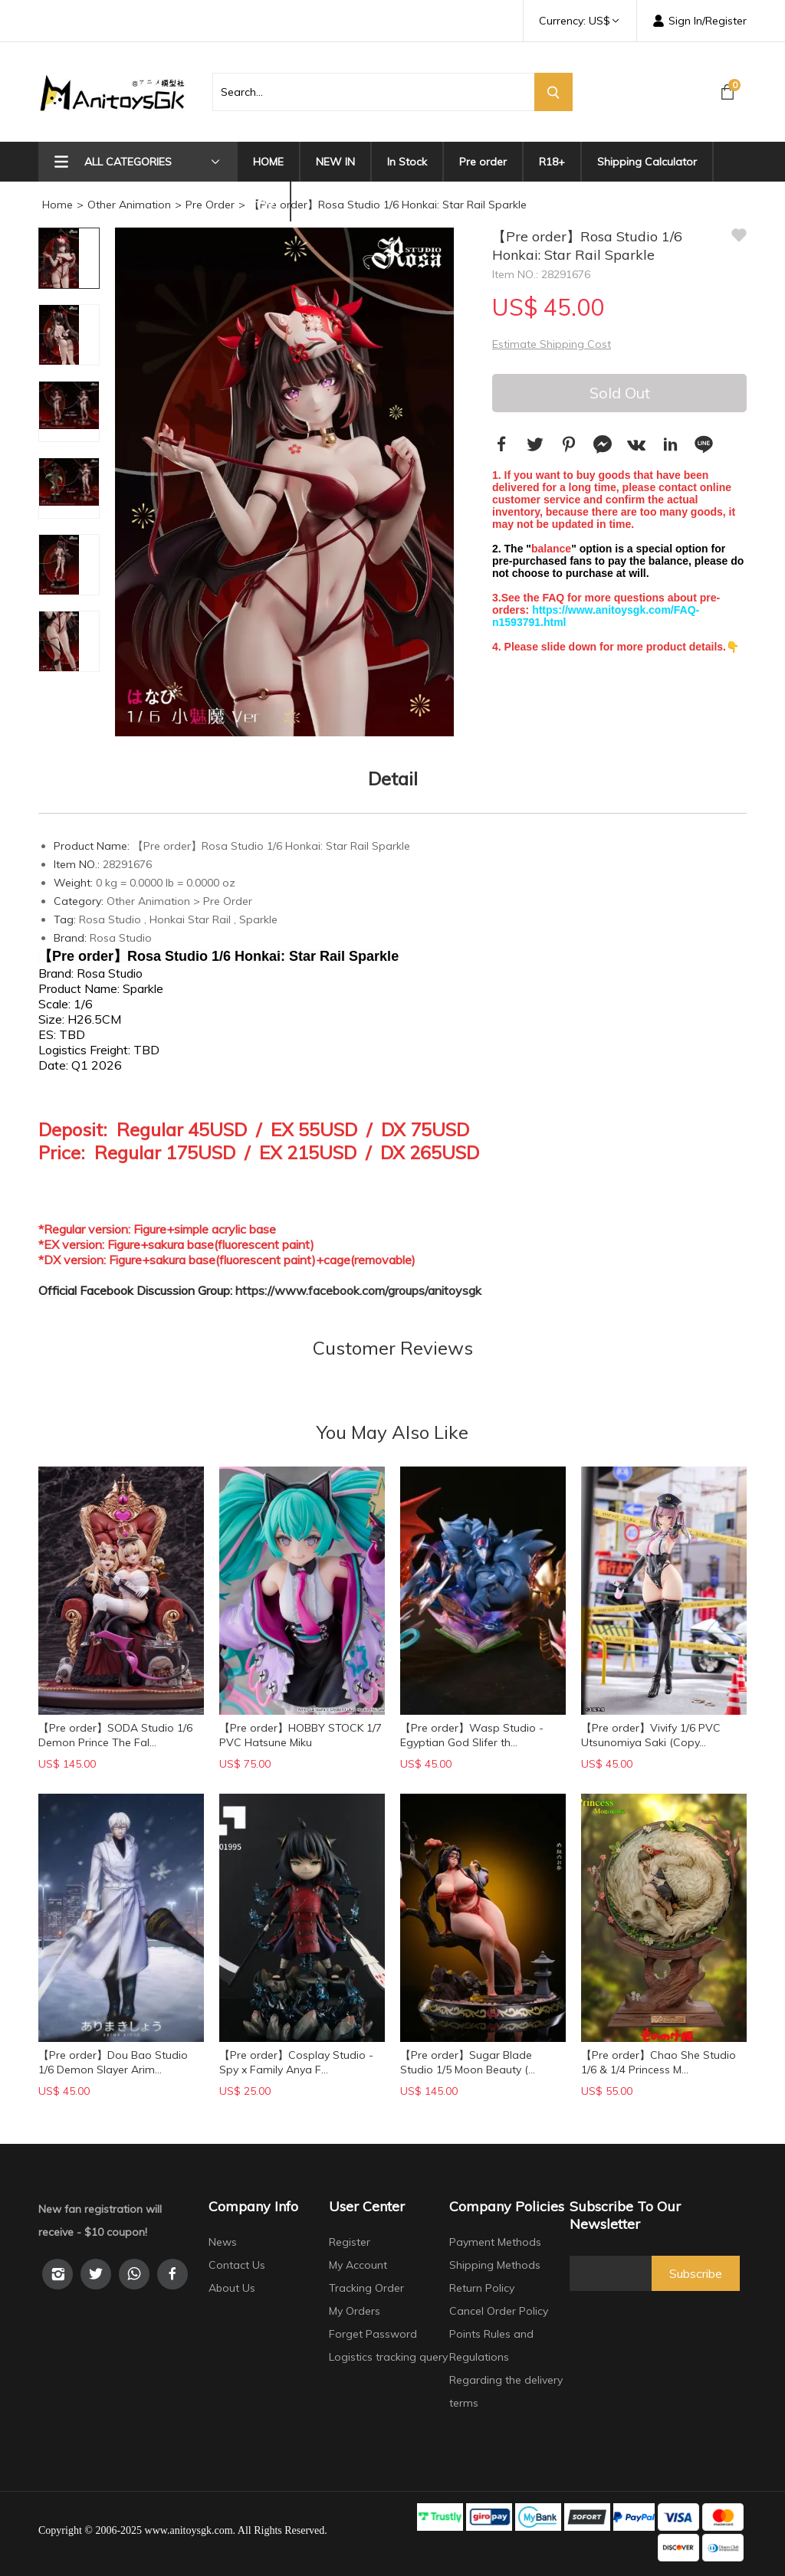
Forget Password (373, 2334)
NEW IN (335, 162)
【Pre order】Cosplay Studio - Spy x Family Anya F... (296, 2062)
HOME (268, 162)
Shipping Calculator (647, 162)
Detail (393, 778)
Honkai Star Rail (190, 919)
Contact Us (237, 2265)
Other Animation (129, 204)
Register (349, 2242)
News (223, 2242)
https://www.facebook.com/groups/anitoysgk (358, 1290)
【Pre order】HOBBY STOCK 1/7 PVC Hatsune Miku (300, 1735)
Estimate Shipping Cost (551, 344)
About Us (232, 2288)
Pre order (483, 162)
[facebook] (172, 2274)
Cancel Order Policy (498, 2311)
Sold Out (620, 392)
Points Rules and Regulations (491, 2345)
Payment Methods (495, 2242)
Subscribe (695, 2273)
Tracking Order (366, 2288)
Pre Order (210, 204)
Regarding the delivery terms (506, 2391)
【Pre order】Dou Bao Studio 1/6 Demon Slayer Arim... (113, 2062)
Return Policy (481, 2288)
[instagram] (57, 2274)
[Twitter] (95, 2274)
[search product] (373, 92)
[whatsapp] (134, 2274)
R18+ (552, 162)
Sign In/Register (699, 20)
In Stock (407, 162)
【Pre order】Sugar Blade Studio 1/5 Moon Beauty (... (467, 2062)
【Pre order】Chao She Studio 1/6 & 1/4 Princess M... (658, 2062)
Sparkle (258, 919)
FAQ (263, 201)
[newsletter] (611, 2273)
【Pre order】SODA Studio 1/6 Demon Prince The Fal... (115, 1735)
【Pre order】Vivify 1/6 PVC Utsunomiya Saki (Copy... (651, 1735)
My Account (358, 2265)
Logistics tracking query (388, 2357)
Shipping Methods (494, 2265)
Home (57, 204)
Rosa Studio (110, 919)
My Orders (354, 2311)
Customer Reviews (393, 1347)
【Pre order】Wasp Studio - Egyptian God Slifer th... (472, 1735)
